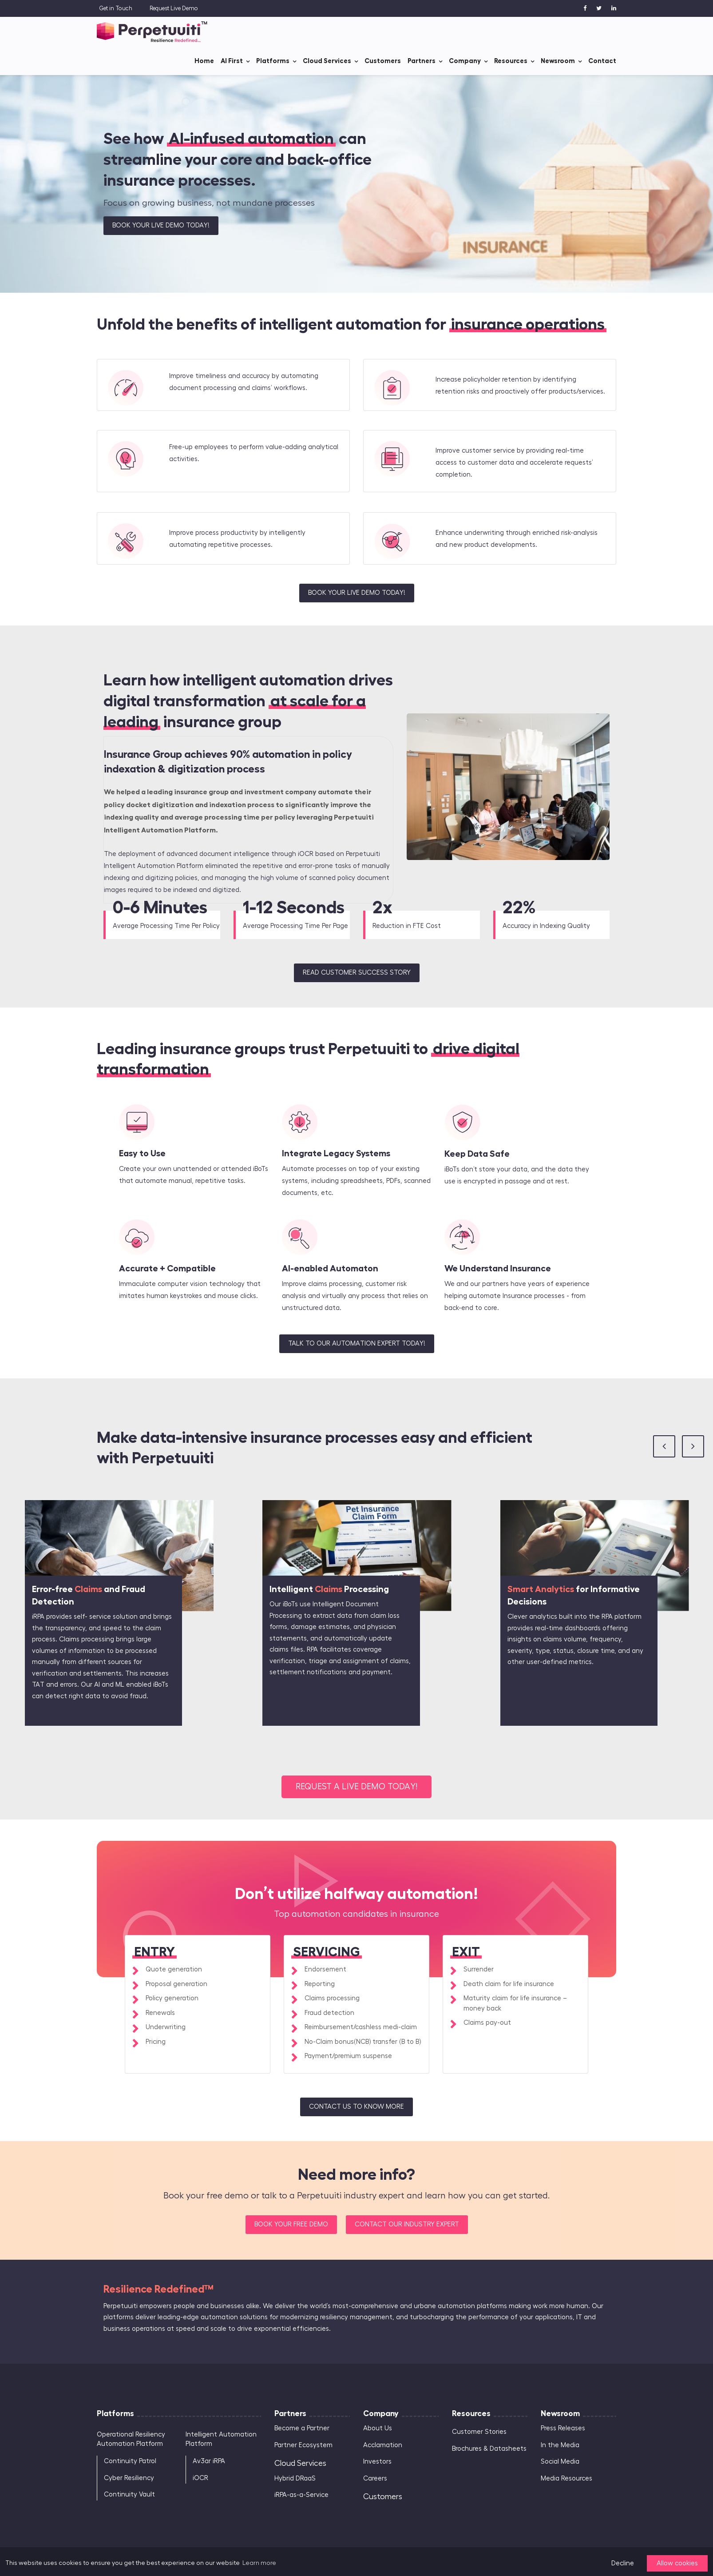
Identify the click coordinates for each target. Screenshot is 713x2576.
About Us (377, 2428)
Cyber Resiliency (129, 2478)
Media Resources (566, 2478)
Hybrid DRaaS (295, 2478)
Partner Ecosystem (303, 2445)
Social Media (560, 2461)
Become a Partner (301, 2428)
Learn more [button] (259, 2563)
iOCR (200, 2478)
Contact (602, 60)
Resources (510, 60)
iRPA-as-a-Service (301, 2495)
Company (465, 60)
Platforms (272, 60)
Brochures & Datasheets (489, 2448)
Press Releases (563, 2428)
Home (204, 60)
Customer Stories (479, 2432)
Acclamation (382, 2445)
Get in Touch (115, 8)
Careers (375, 2478)
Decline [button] (622, 2563)
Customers (382, 60)
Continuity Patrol (130, 2461)
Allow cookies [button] (677, 2563)
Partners (422, 60)
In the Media (560, 2445)
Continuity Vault (129, 2494)
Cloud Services (327, 60)
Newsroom (558, 60)
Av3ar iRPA (209, 2461)
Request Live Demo (174, 8)
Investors (377, 2461)
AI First (232, 60)
